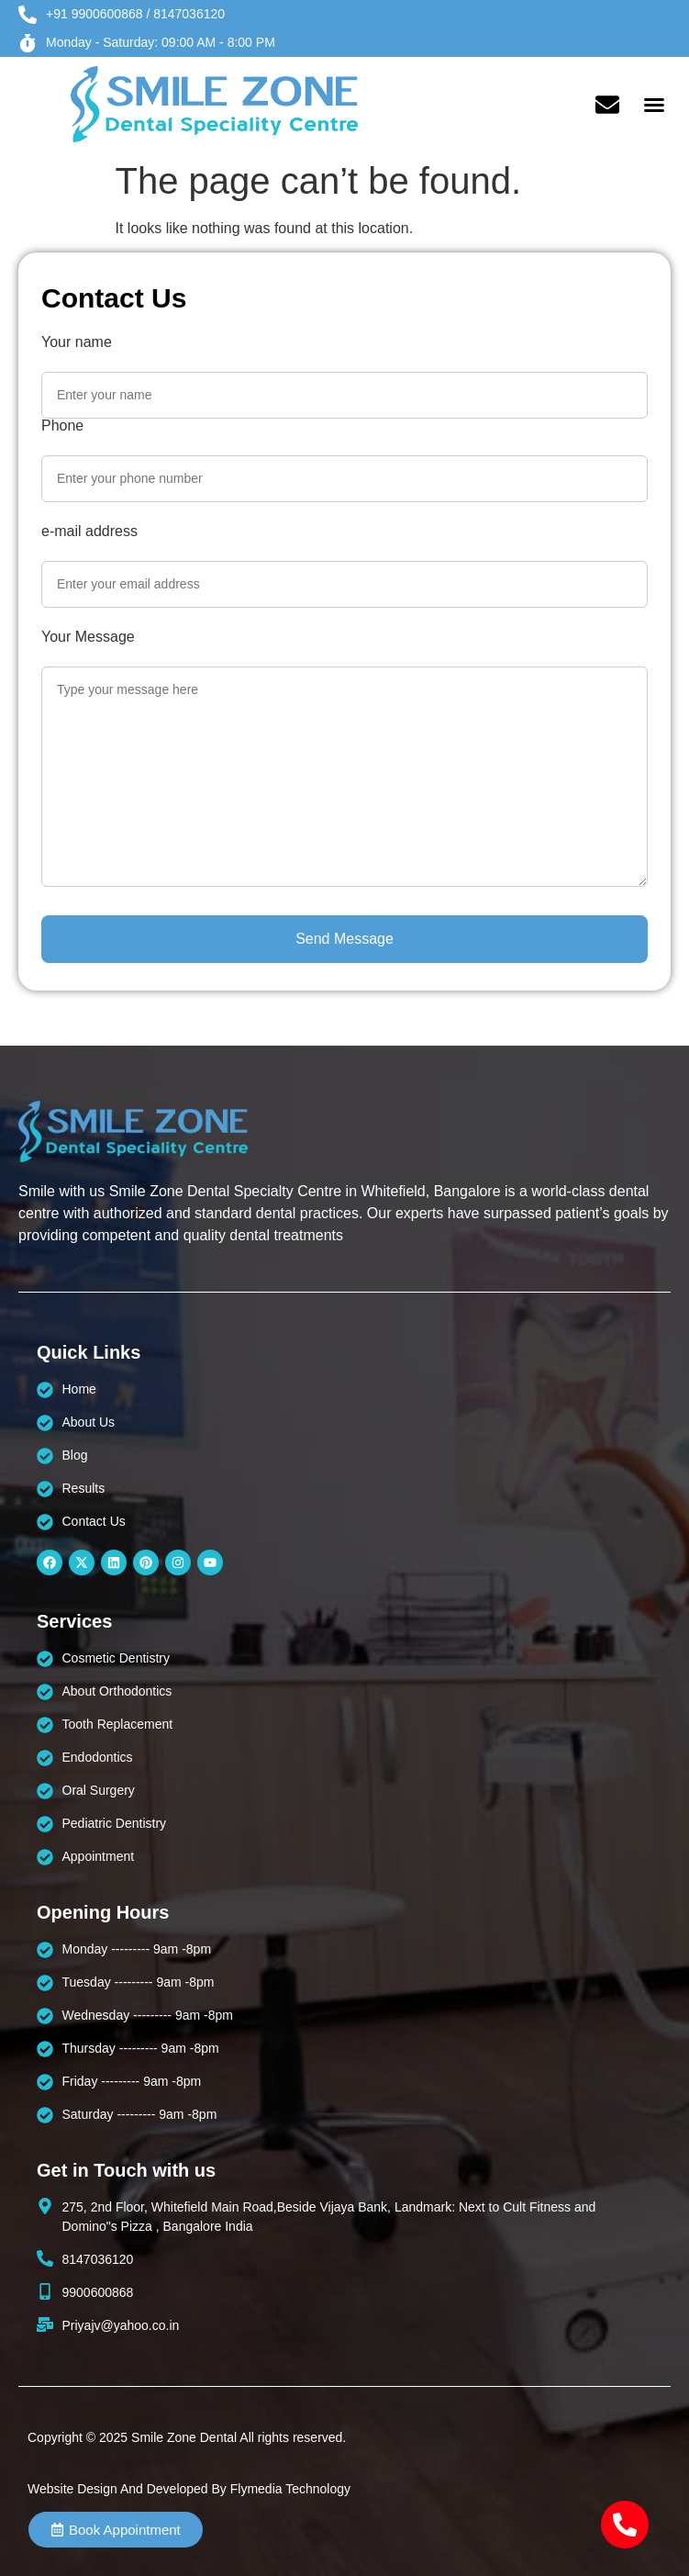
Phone (62, 426)
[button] (654, 104)
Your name (76, 342)
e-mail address (89, 531)
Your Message (88, 637)
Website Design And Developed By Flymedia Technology (189, 2488)
